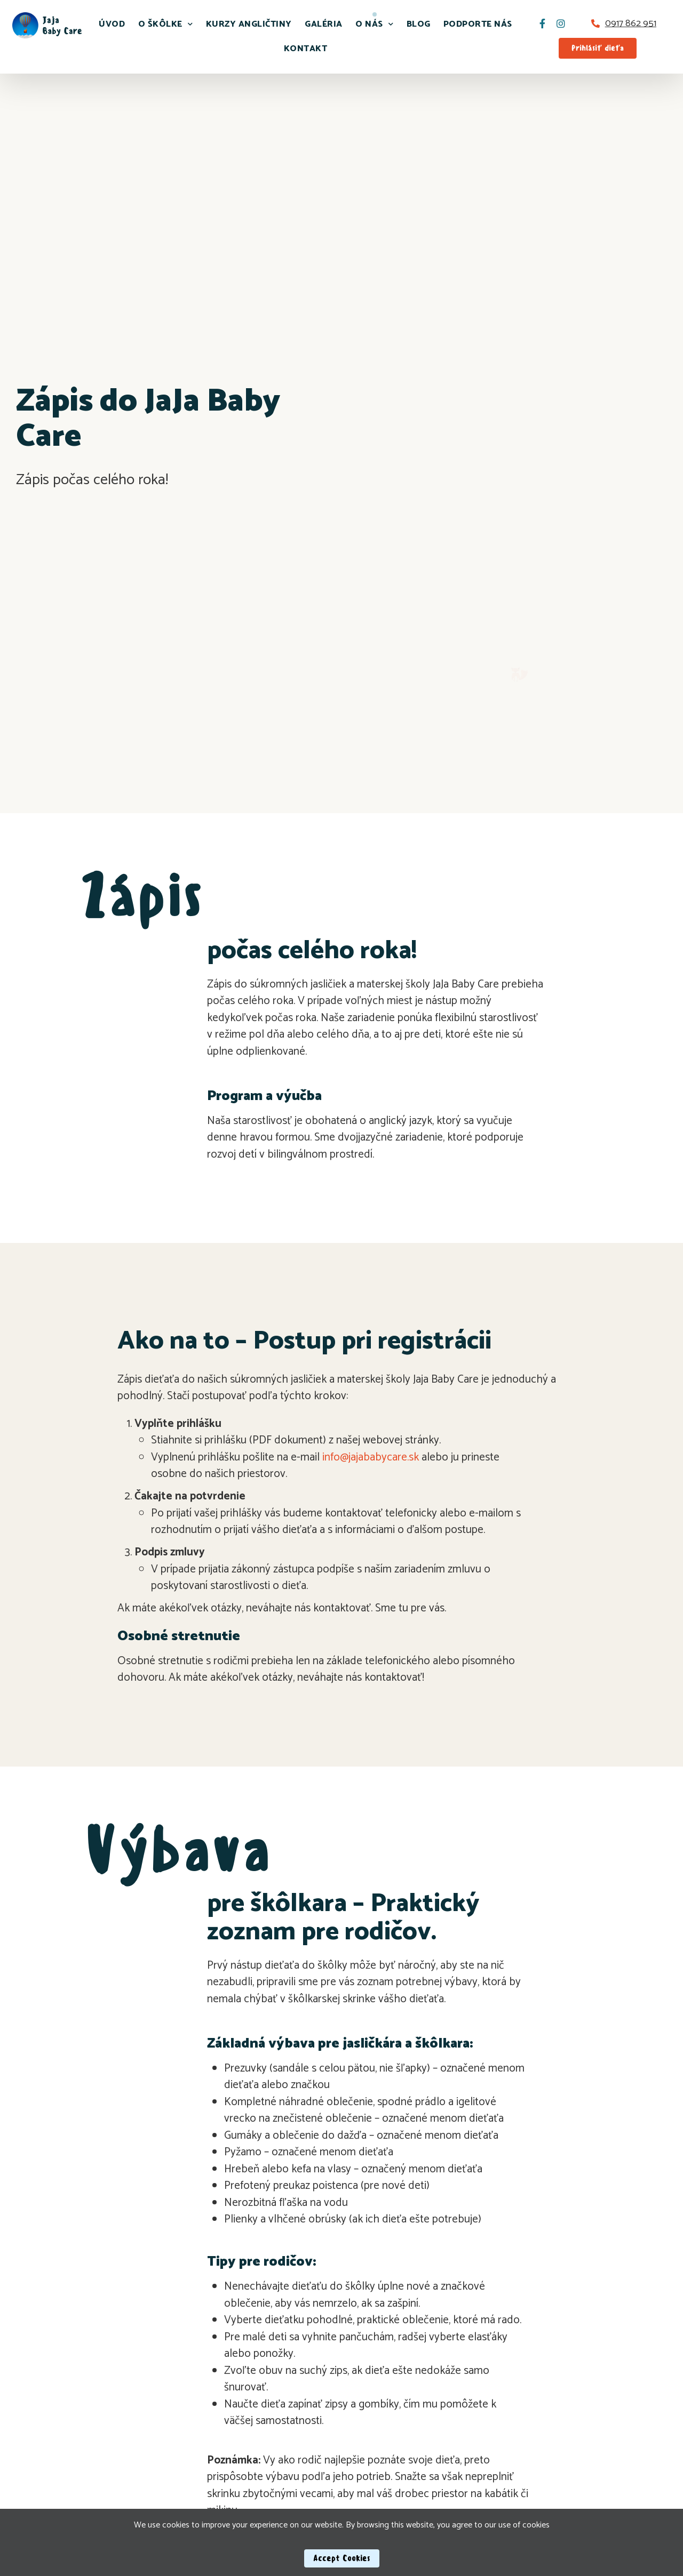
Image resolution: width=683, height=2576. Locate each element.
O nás (374, 24)
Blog (419, 24)
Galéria (324, 24)
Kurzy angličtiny (249, 24)
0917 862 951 (630, 23)
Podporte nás (477, 24)
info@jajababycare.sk (370, 1457)
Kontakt (306, 49)
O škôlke (165, 24)
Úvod (112, 24)
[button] (598, 48)
